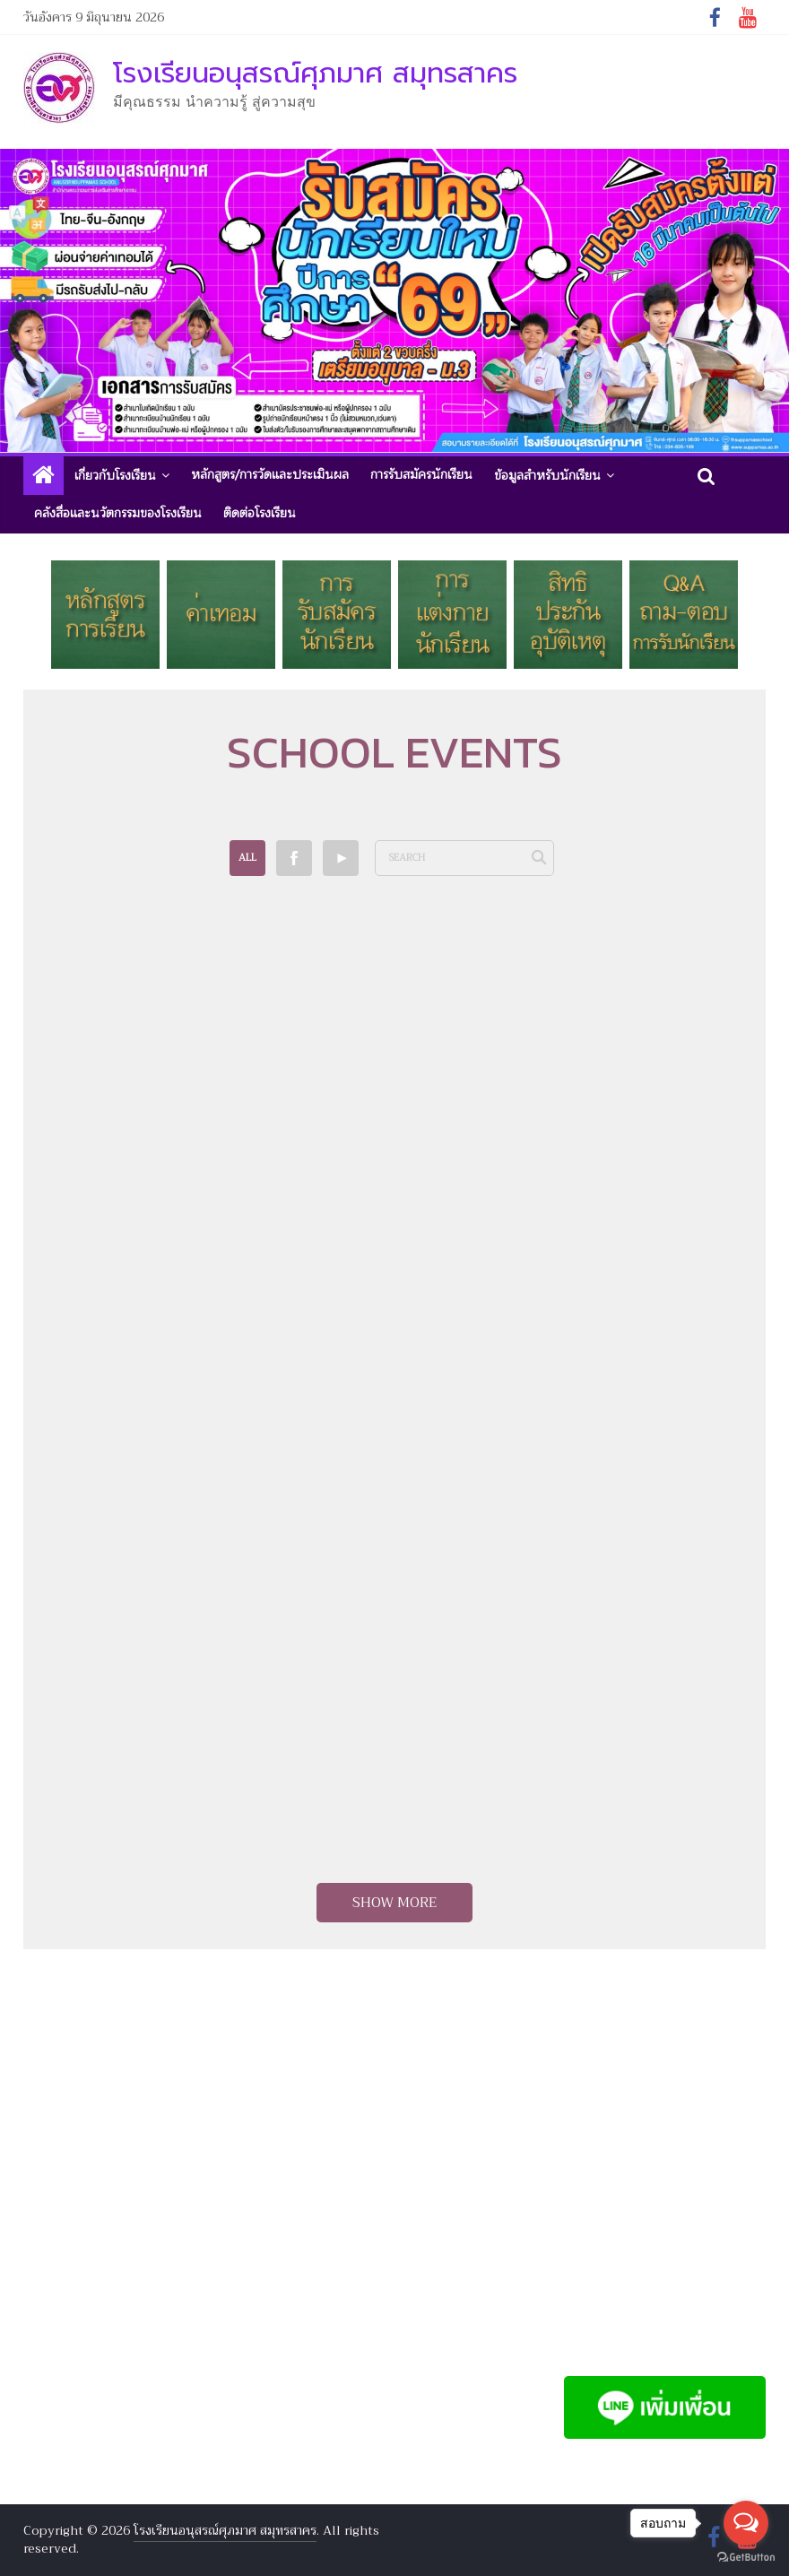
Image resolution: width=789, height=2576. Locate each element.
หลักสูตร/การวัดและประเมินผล (270, 474)
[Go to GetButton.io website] (746, 2557)
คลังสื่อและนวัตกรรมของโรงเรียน (118, 513)
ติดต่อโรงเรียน (259, 513)
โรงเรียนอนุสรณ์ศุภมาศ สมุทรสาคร (315, 73)
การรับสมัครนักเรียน (421, 474)
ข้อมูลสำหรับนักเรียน (547, 475)
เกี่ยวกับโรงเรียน (115, 475)
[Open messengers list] (746, 2523)
